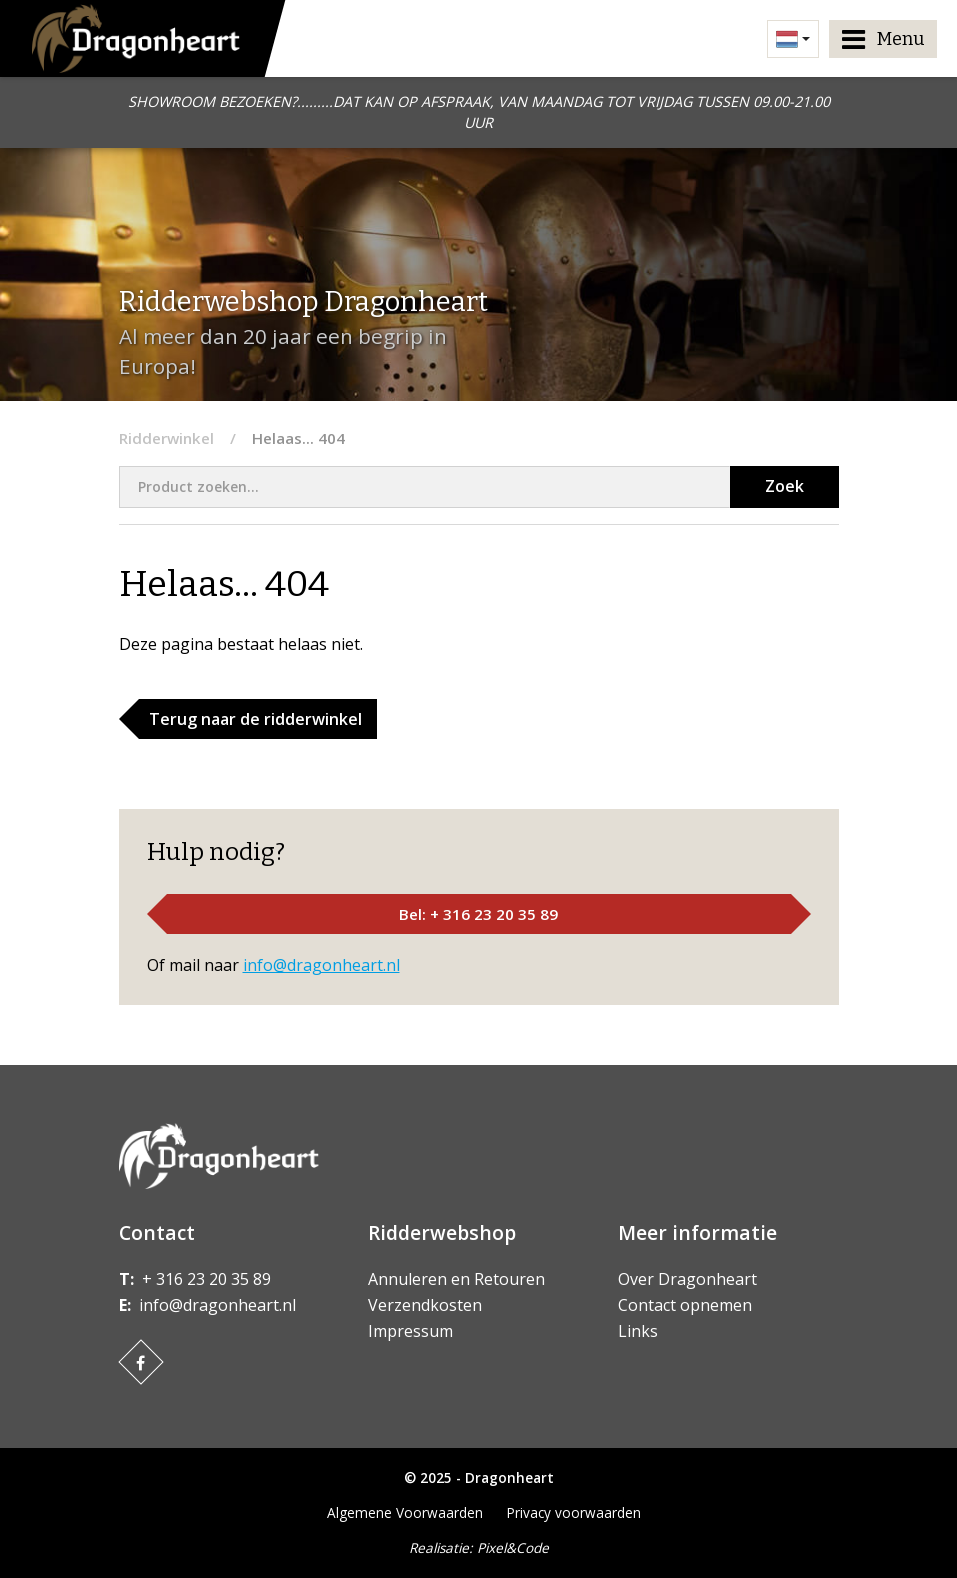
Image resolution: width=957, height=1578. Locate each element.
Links (638, 1331)
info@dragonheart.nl (321, 965)
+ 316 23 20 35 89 (206, 1279)
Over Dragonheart (687, 1279)
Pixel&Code (513, 1547)
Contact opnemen (685, 1305)
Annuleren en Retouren (456, 1279)
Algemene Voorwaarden (405, 1512)
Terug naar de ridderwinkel (255, 719)
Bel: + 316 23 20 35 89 (478, 914)
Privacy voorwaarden (574, 1512)
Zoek (784, 486)
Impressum (410, 1331)
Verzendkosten (425, 1305)
